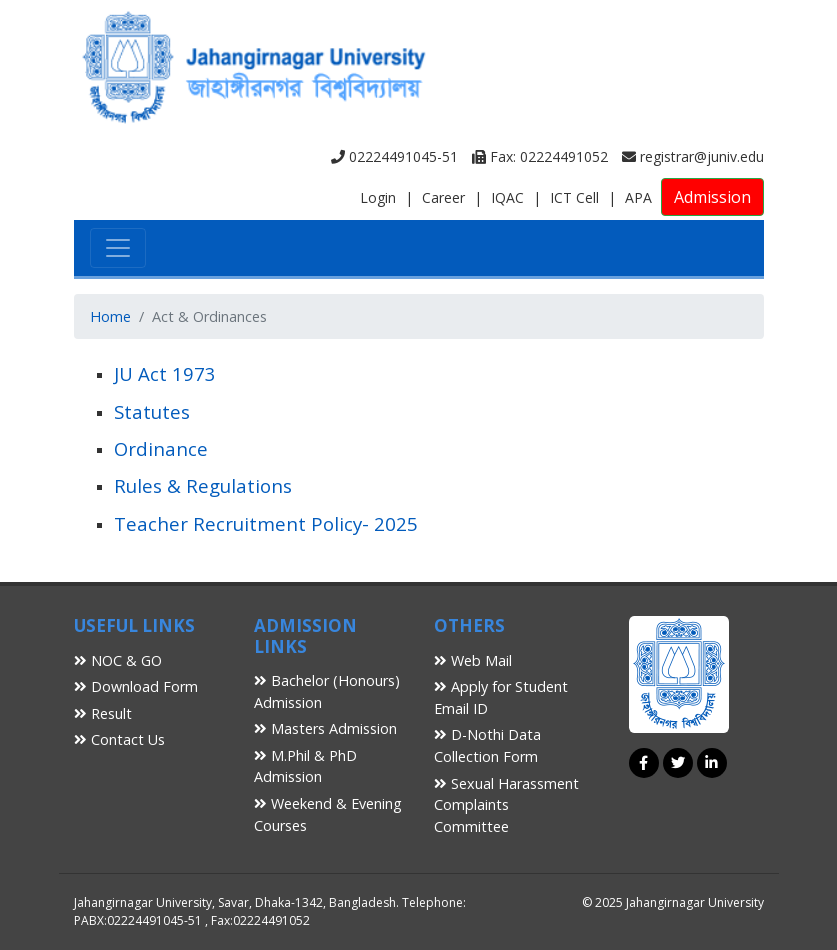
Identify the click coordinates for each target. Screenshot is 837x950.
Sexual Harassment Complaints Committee (506, 805)
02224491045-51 (394, 156)
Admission (712, 197)
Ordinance (161, 448)
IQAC (507, 197)
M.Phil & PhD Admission (305, 766)
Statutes (152, 411)
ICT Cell (574, 197)
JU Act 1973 (165, 373)
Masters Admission (325, 728)
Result (103, 713)
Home (110, 316)
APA (638, 197)
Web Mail (473, 660)
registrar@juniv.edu (693, 156)
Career (443, 197)
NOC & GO (118, 660)
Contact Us (119, 739)
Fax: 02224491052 (540, 156)
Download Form (136, 686)
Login (378, 197)
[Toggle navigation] (118, 248)
